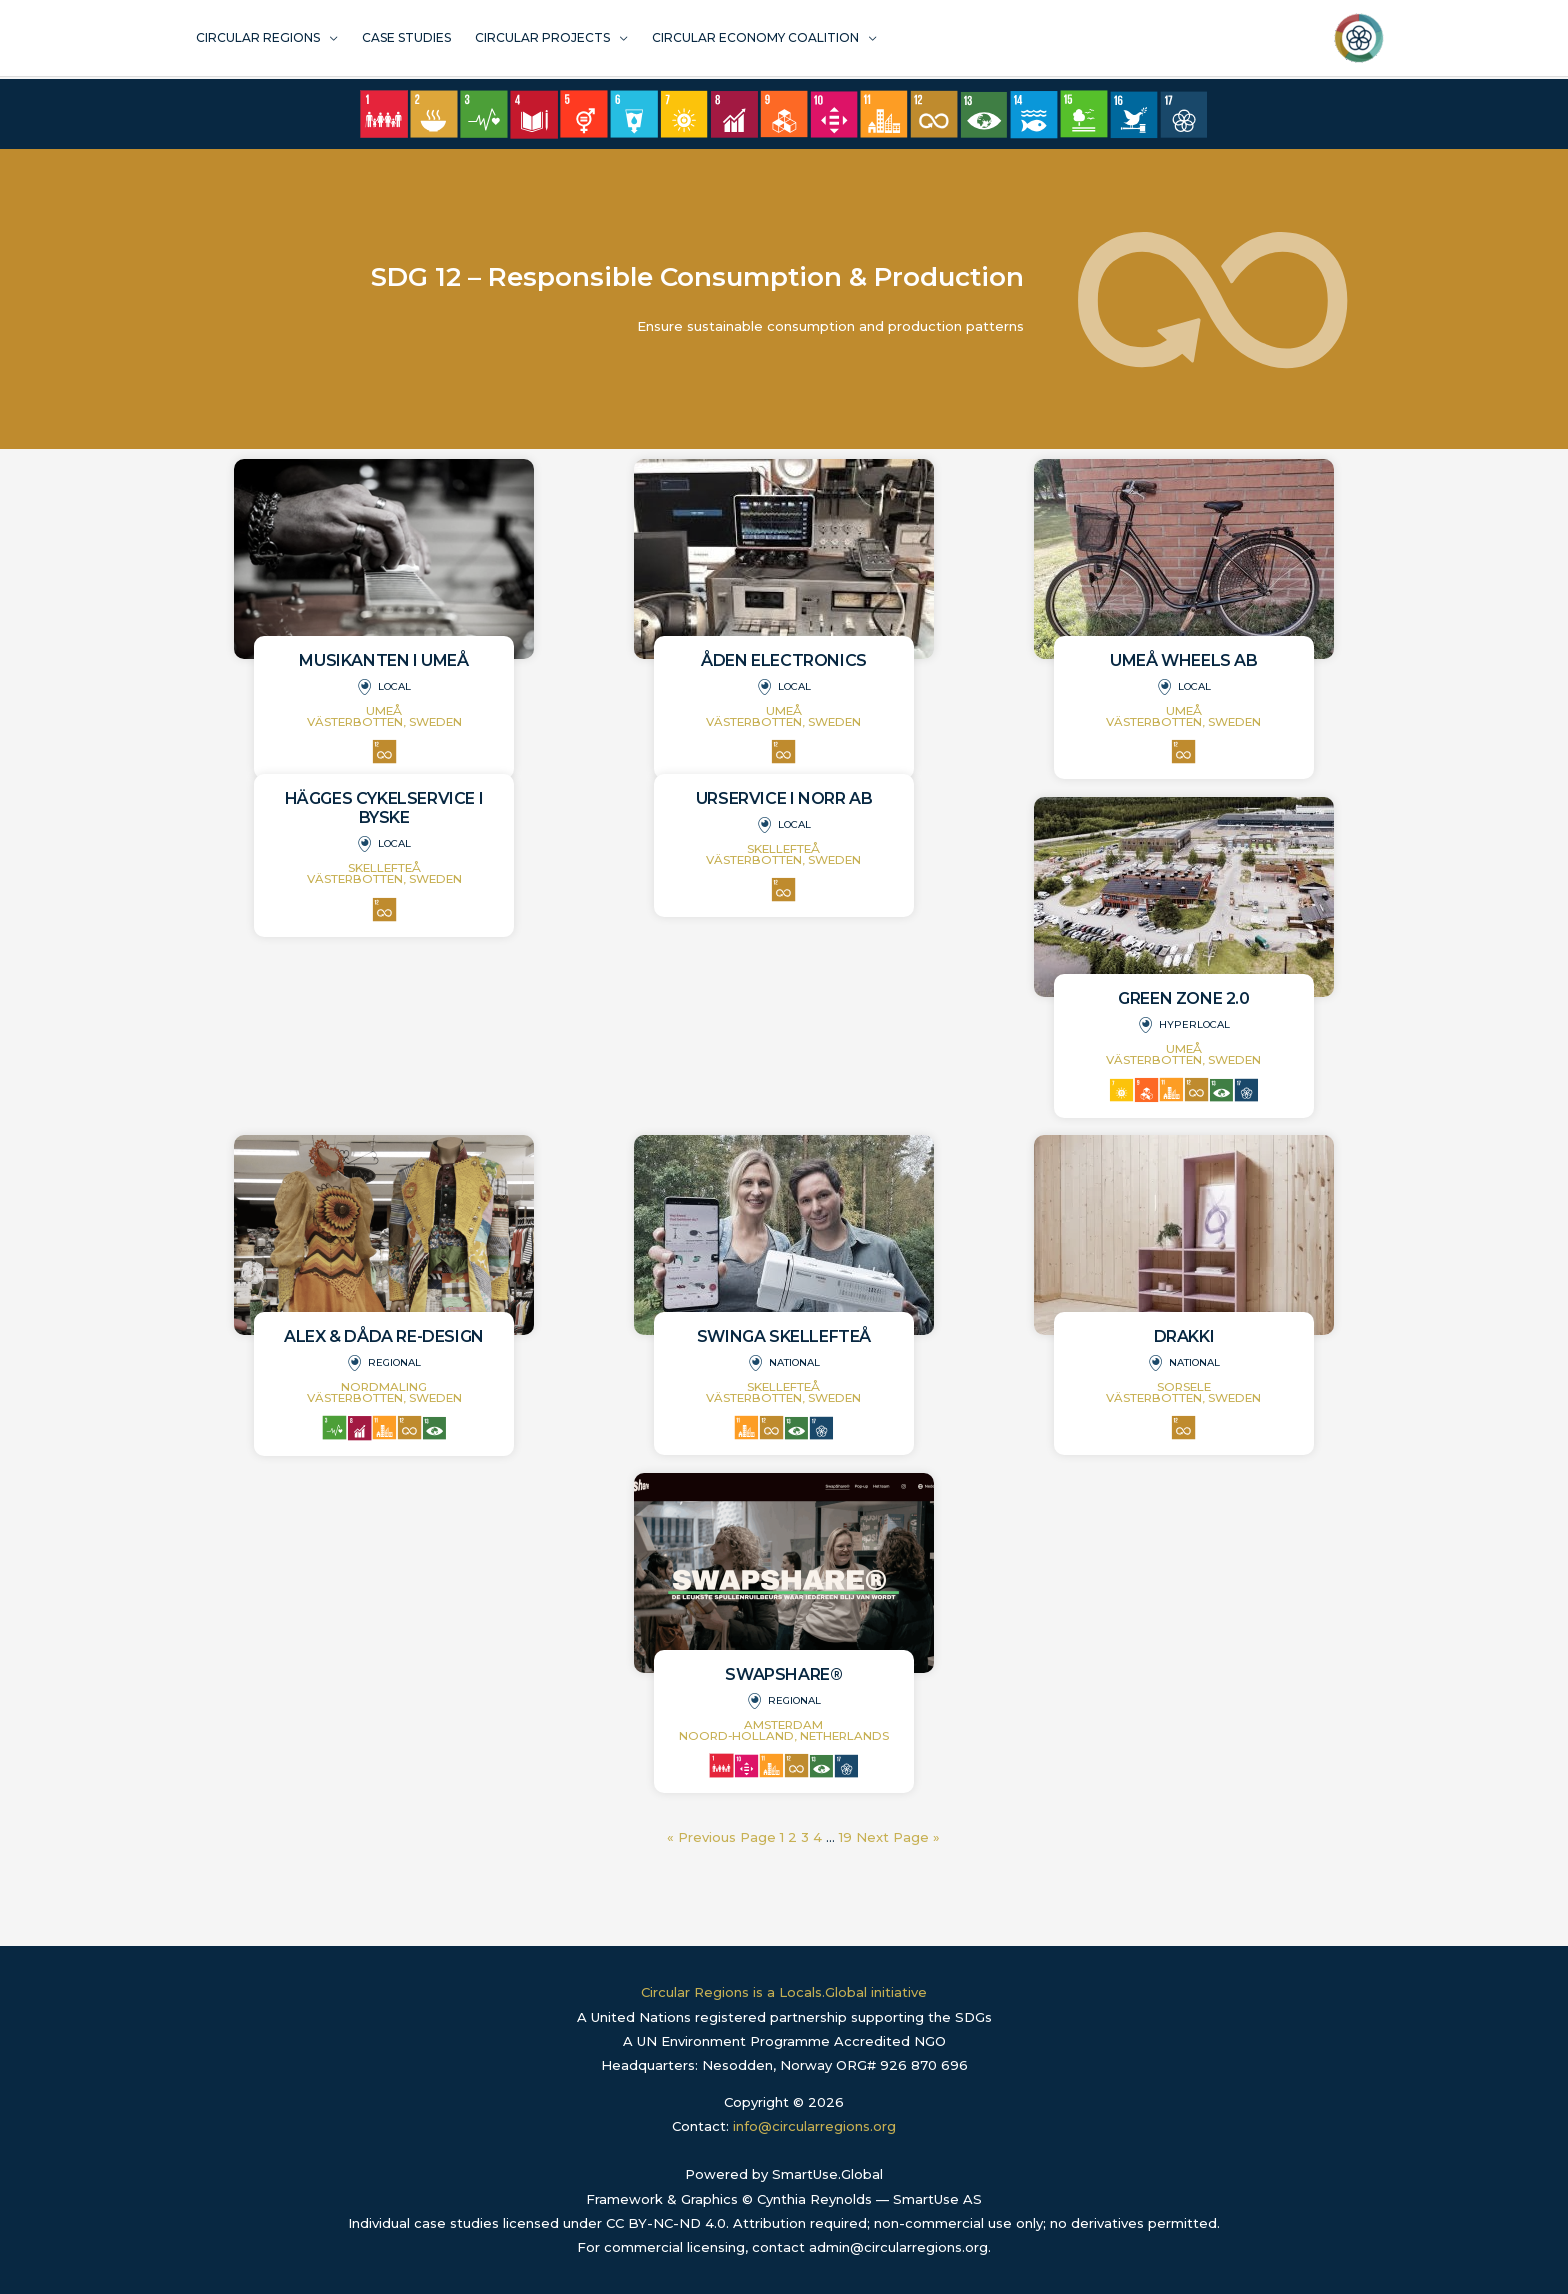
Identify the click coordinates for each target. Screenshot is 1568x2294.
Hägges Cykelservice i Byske (384, 808)
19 (845, 1837)
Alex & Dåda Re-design (384, 1336)
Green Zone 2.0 (1183, 998)
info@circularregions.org (814, 2126)
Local (394, 686)
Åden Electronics (784, 660)
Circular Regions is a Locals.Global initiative (784, 1992)
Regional (394, 1362)
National (794, 1362)
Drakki (1184, 1336)
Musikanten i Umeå (383, 660)
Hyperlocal (1194, 1024)
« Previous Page (721, 1837)
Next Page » (898, 1837)
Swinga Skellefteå (784, 1336)
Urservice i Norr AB (784, 798)
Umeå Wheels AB (1183, 660)
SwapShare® (783, 1674)
